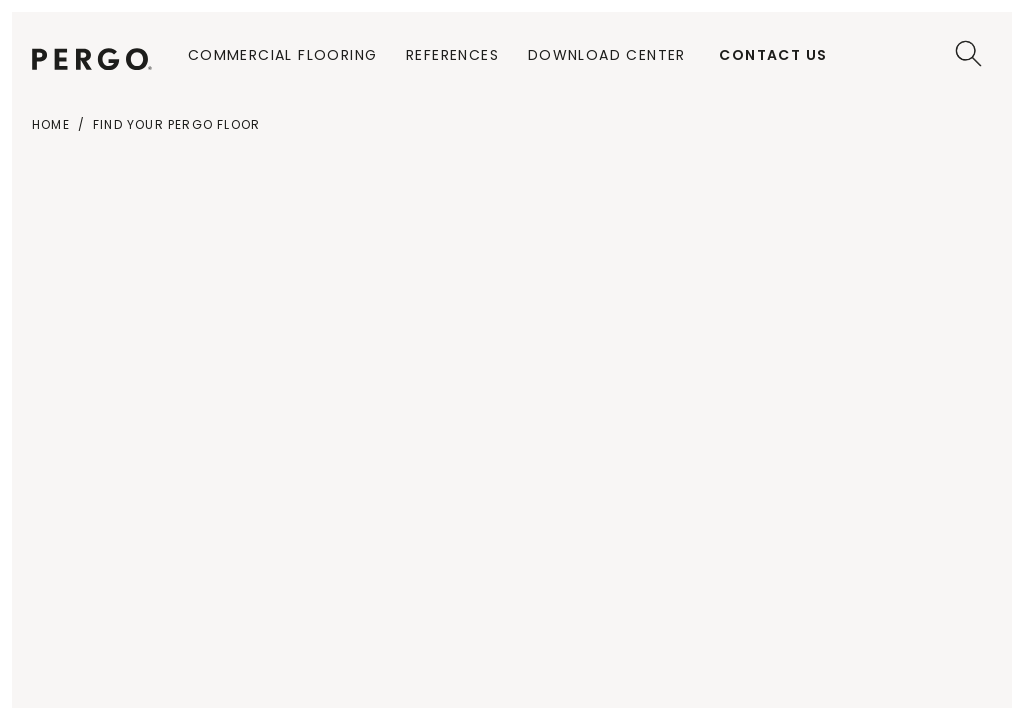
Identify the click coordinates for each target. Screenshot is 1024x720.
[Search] (968, 53)
